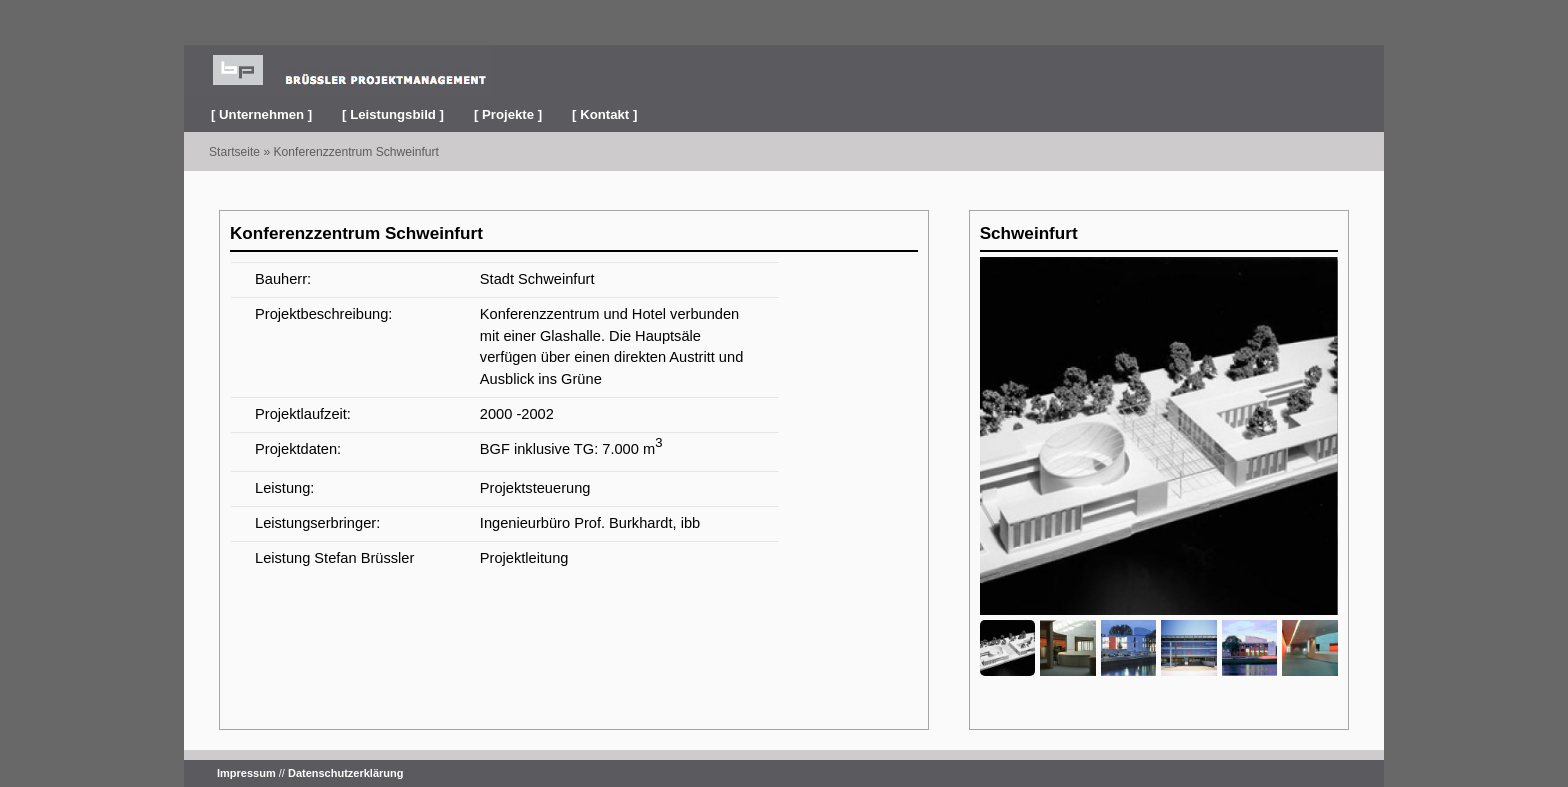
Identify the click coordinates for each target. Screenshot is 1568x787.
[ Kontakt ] (604, 114)
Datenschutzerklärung (346, 773)
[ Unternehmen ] (261, 114)
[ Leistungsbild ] (393, 114)
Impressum (246, 773)
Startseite (234, 152)
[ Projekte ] (508, 114)
